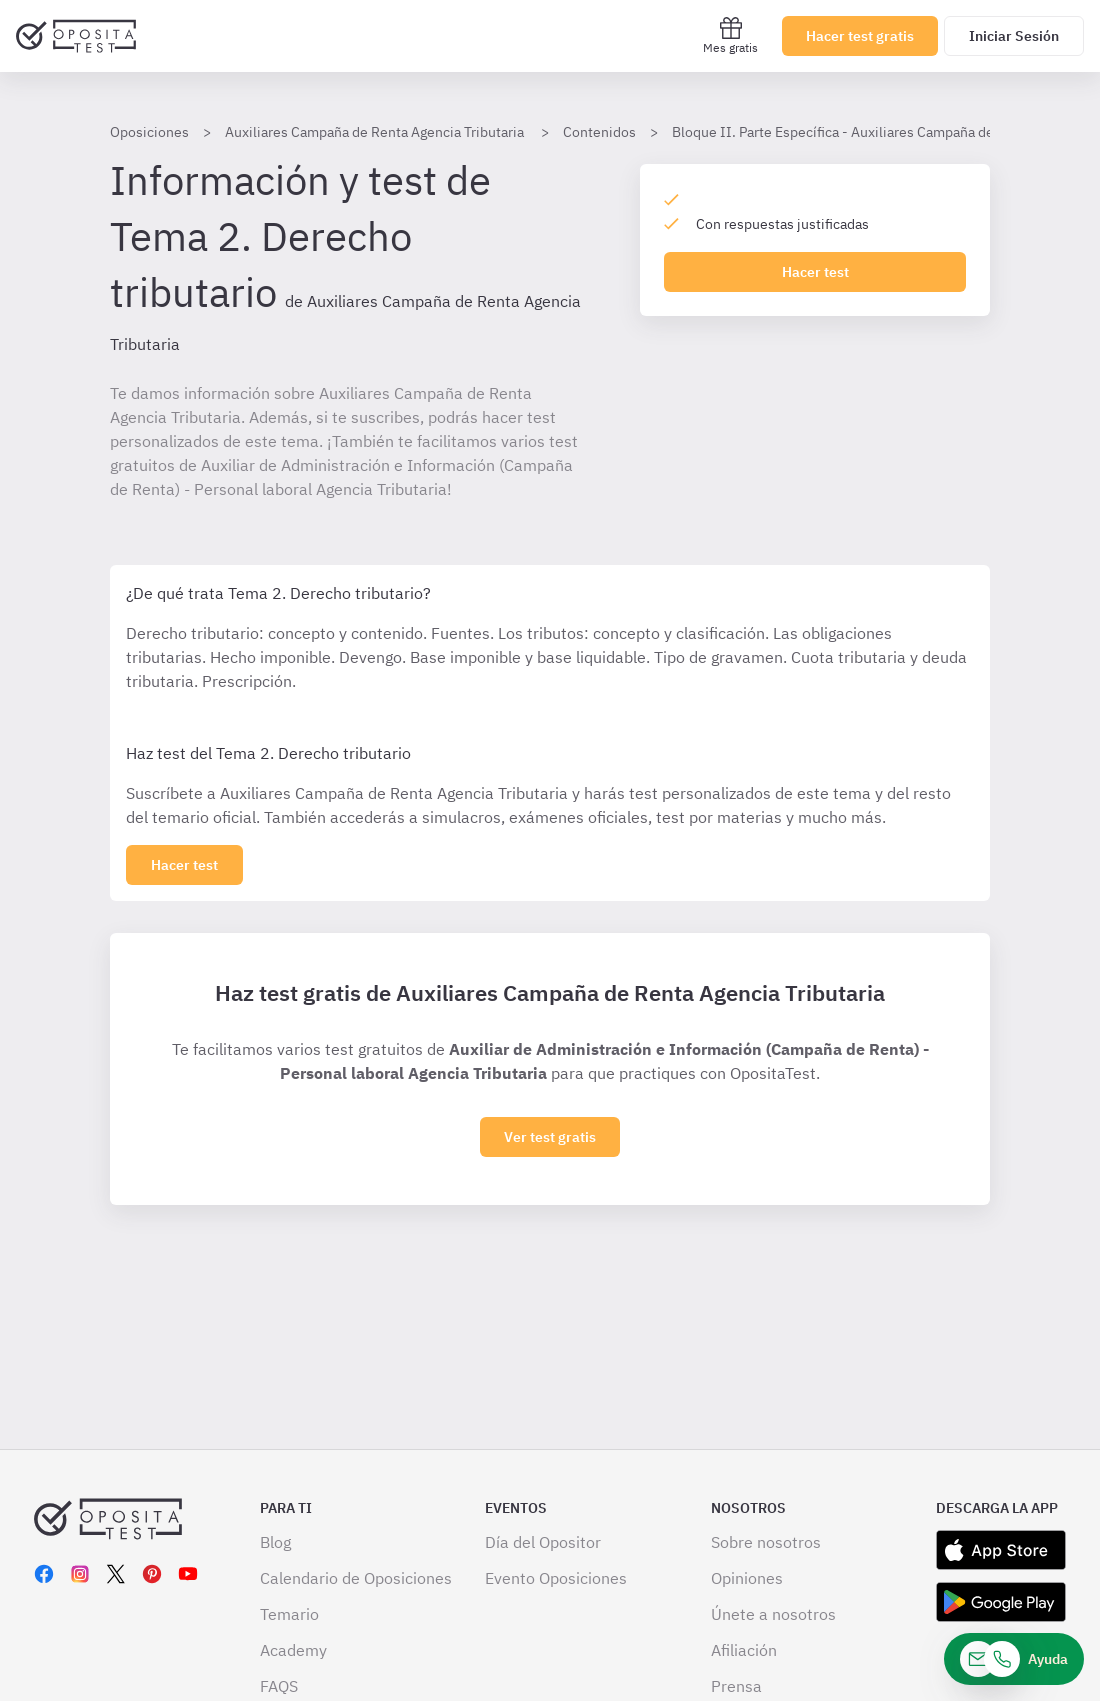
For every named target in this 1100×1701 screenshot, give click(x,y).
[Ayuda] (1014, 1659)
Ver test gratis (550, 1137)
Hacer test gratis (860, 36)
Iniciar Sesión (1014, 36)
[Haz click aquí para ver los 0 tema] (184, 865)
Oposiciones (149, 132)
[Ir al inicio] (76, 36)
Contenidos (599, 132)
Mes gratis (730, 35)
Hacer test (815, 272)
